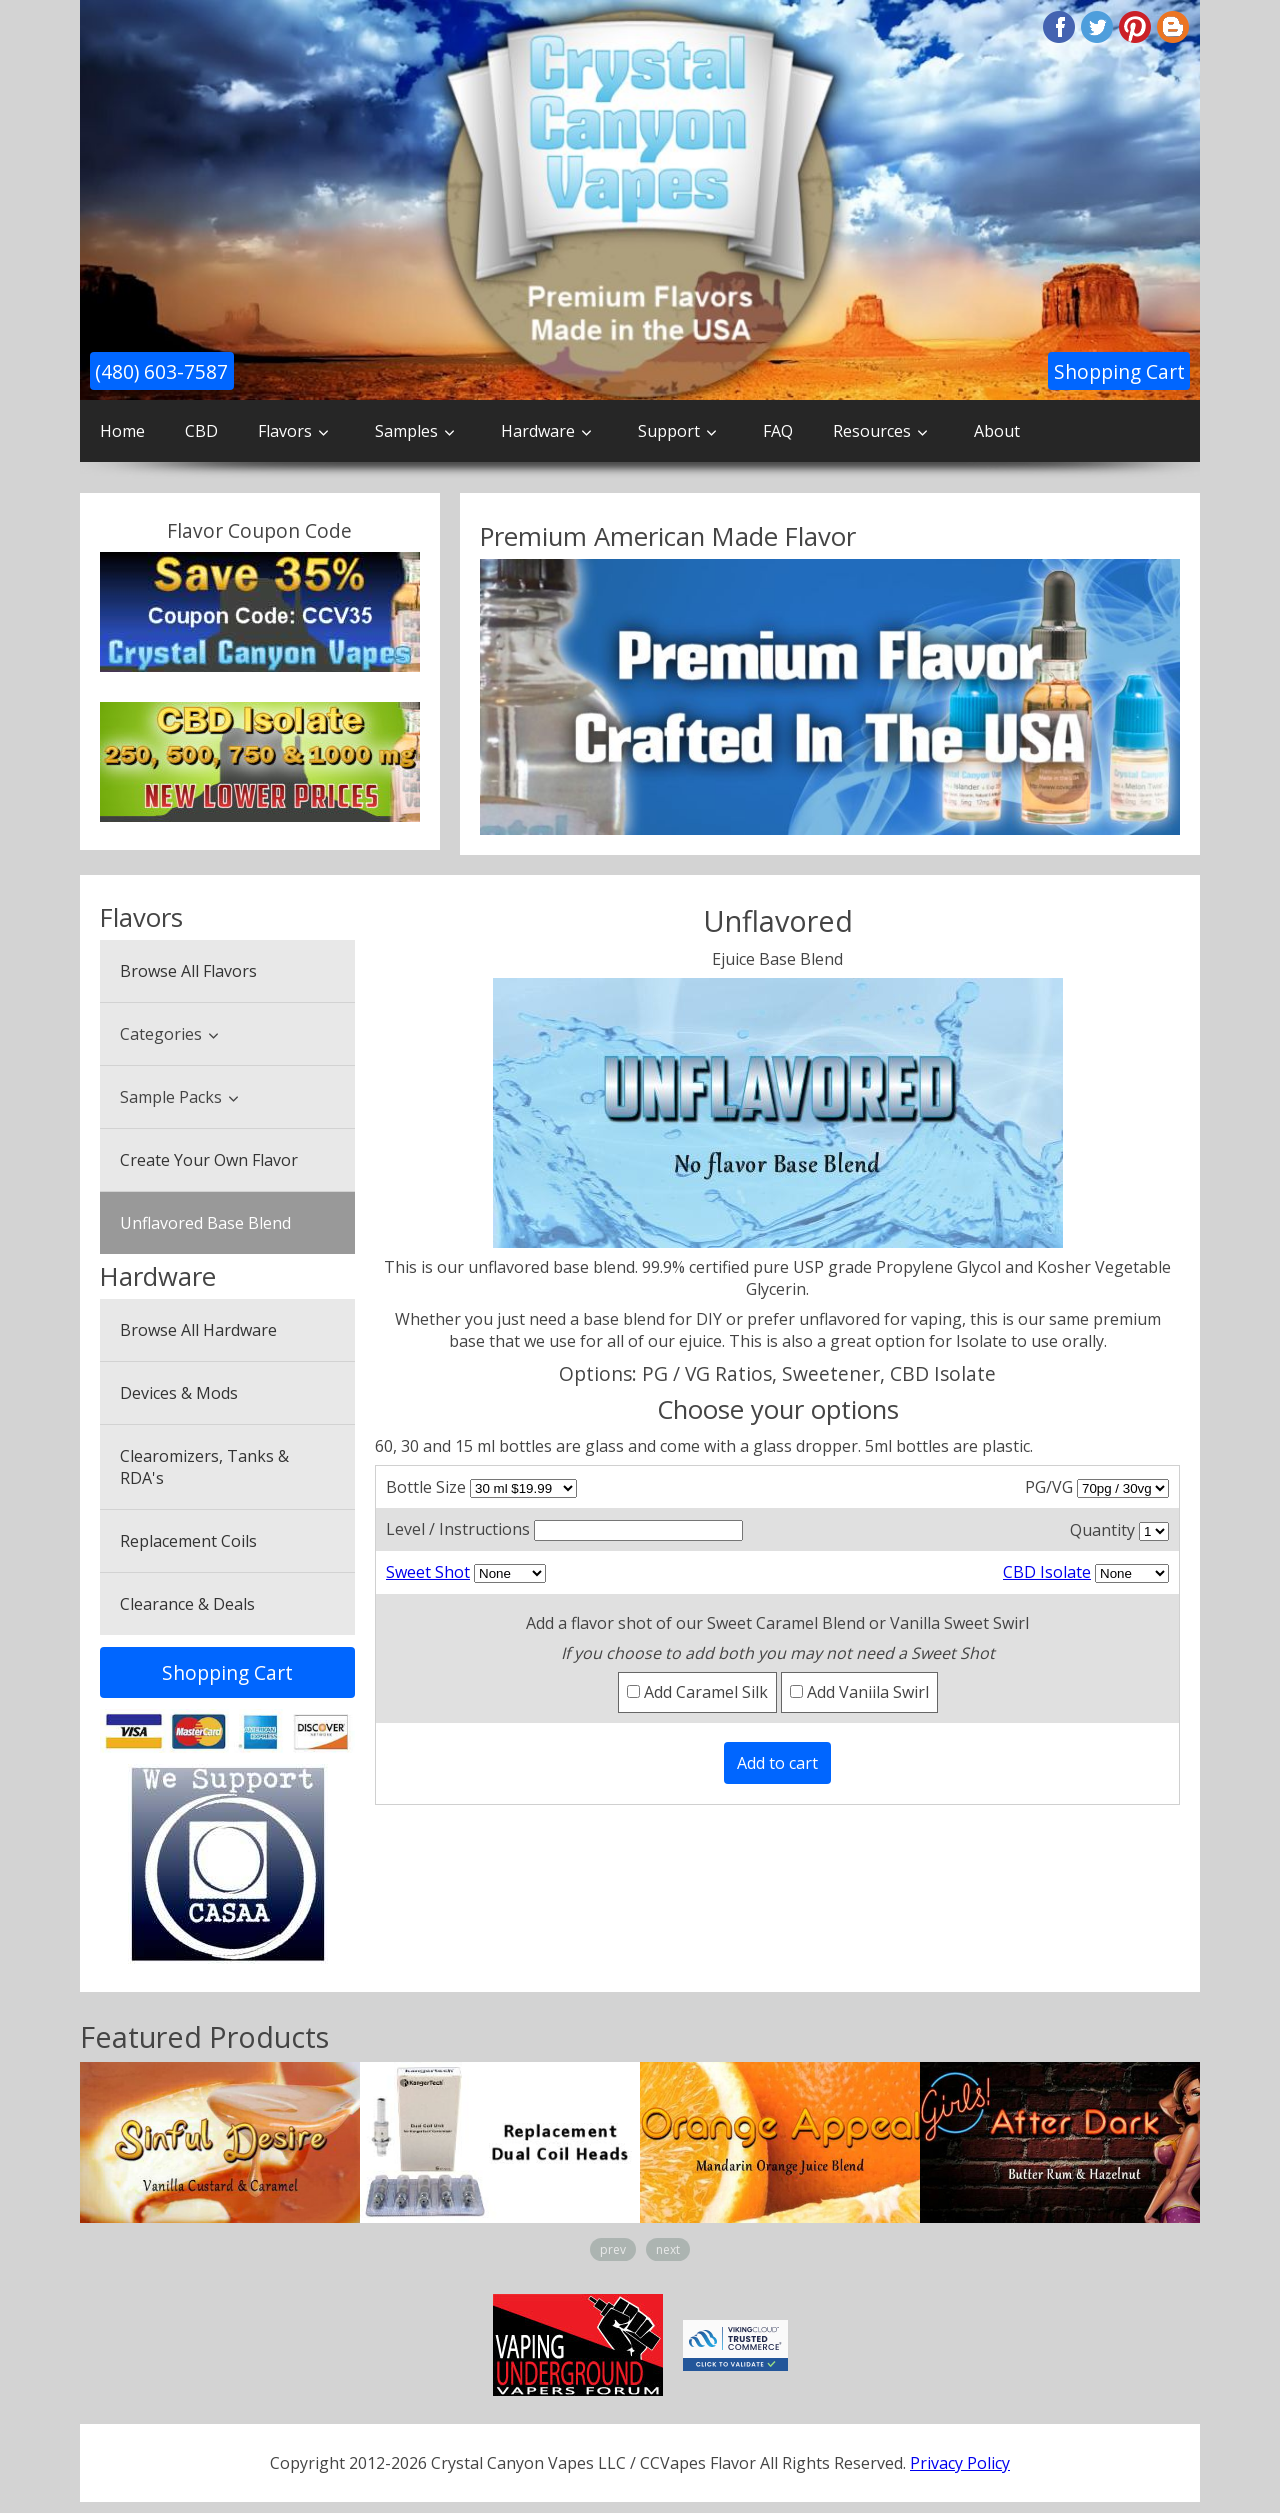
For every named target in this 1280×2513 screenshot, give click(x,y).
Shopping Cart (1119, 371)
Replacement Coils (188, 1541)
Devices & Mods (179, 1393)
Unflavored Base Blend (205, 1223)
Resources (872, 431)
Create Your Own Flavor (209, 1160)
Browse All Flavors (188, 971)
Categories (161, 1034)
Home (122, 431)
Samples (406, 431)
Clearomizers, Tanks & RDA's (204, 1467)
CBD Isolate (1047, 1572)
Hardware (538, 431)
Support (669, 431)
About (997, 431)
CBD (201, 431)
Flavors (285, 431)
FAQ (778, 431)
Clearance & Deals (187, 1604)
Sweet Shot (428, 1572)
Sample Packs (171, 1097)
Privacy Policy (960, 2463)
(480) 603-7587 (161, 371)
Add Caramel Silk (697, 1692)
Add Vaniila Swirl (859, 1692)
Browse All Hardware (198, 1330)
